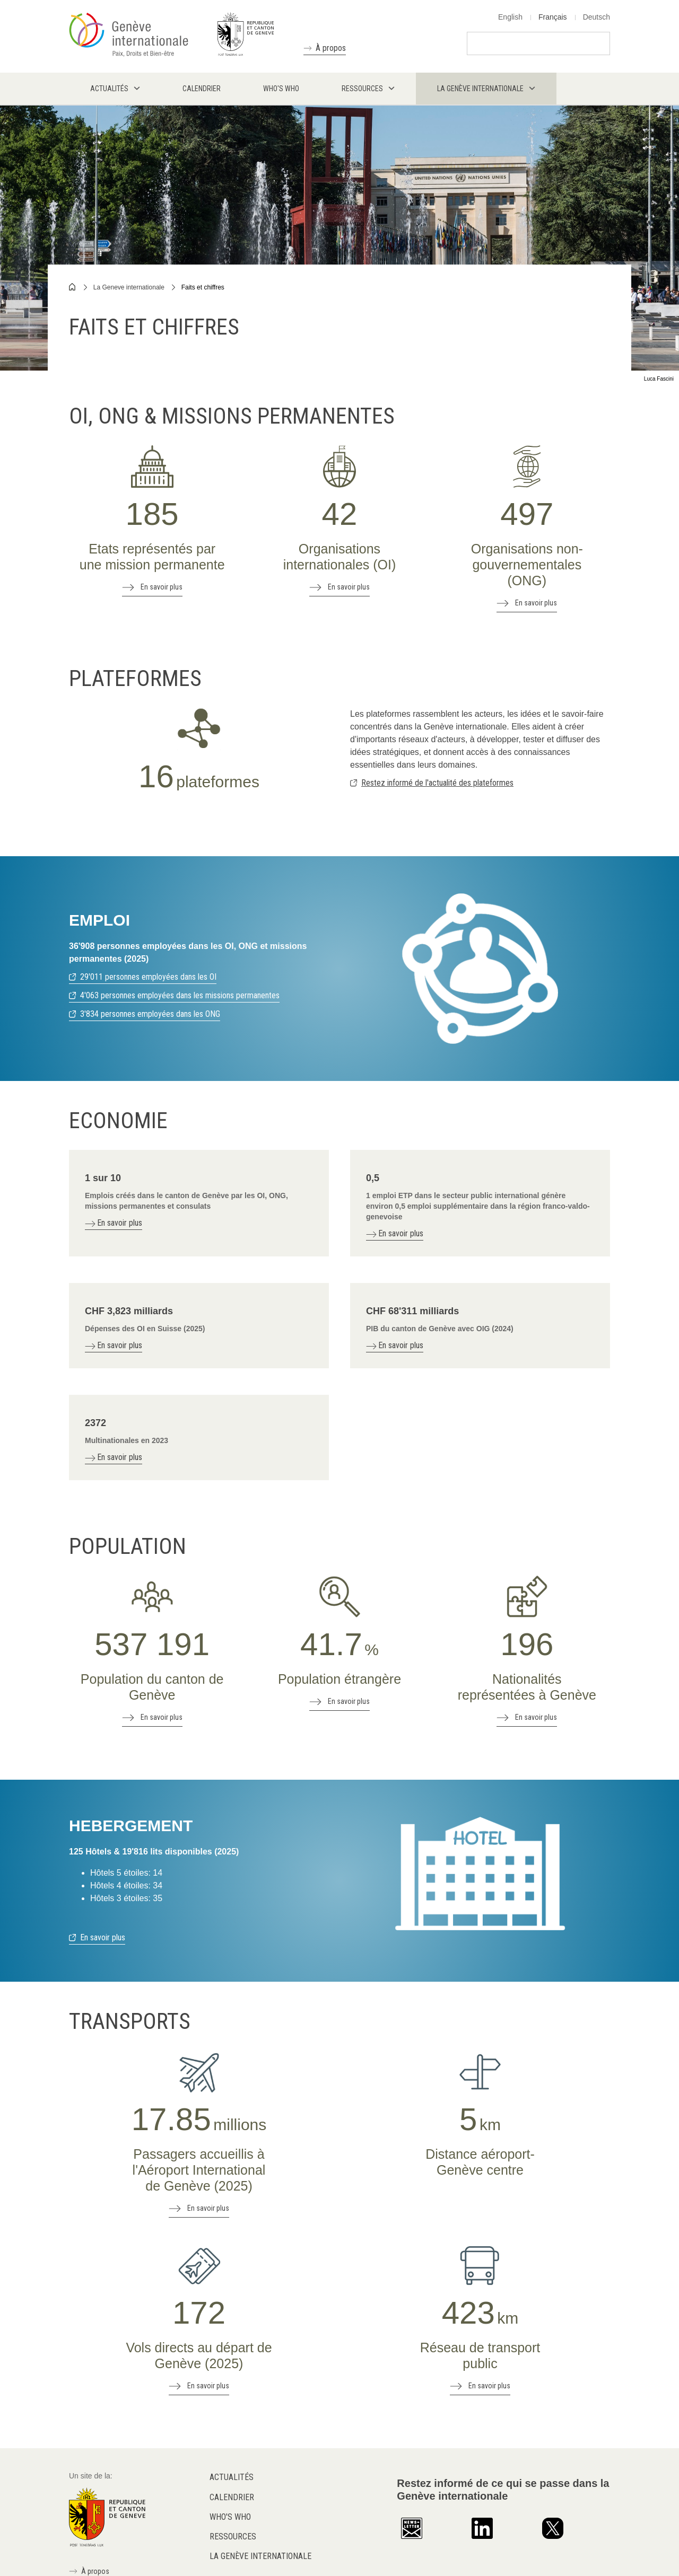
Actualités (232, 2477)
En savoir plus (161, 587)
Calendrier (232, 2497)
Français (552, 17)
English (510, 17)
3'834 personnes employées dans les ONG (150, 1014)
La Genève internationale (260, 2556)
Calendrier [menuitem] (201, 88)
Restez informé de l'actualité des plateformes (437, 783)
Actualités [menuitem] (109, 88)
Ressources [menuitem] (362, 88)
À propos (331, 48)
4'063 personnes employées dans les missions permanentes (180, 995)
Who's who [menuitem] (281, 88)
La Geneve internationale (128, 287)
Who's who (230, 2517)
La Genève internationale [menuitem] (480, 88)
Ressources (233, 2536)
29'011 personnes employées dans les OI (148, 977)
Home (72, 287)
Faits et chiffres (202, 287)
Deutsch (596, 17)
